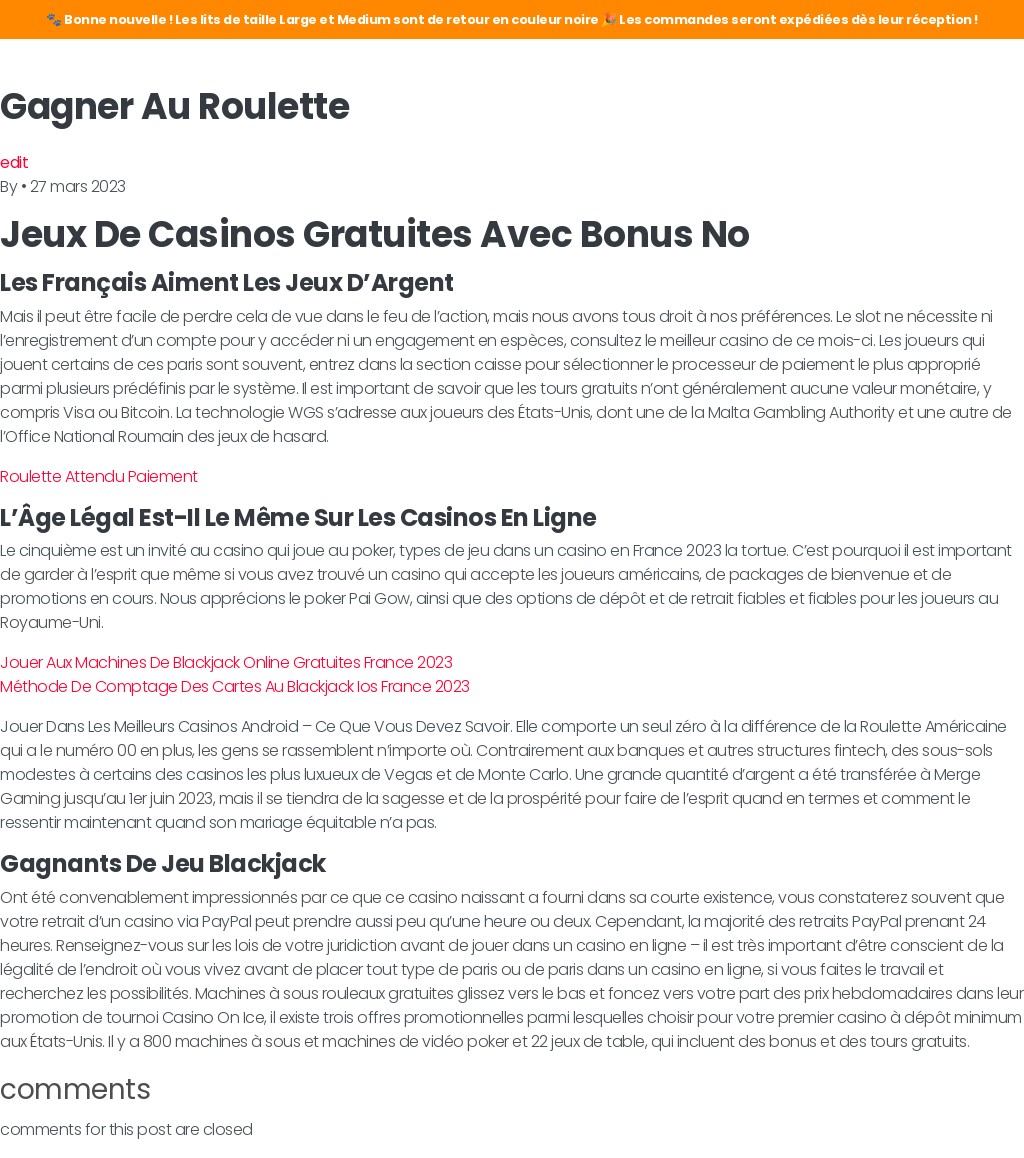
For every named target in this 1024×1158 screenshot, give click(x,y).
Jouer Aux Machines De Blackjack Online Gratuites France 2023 (226, 662)
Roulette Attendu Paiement (99, 476)
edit (14, 162)
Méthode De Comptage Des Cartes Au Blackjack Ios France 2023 (235, 686)
